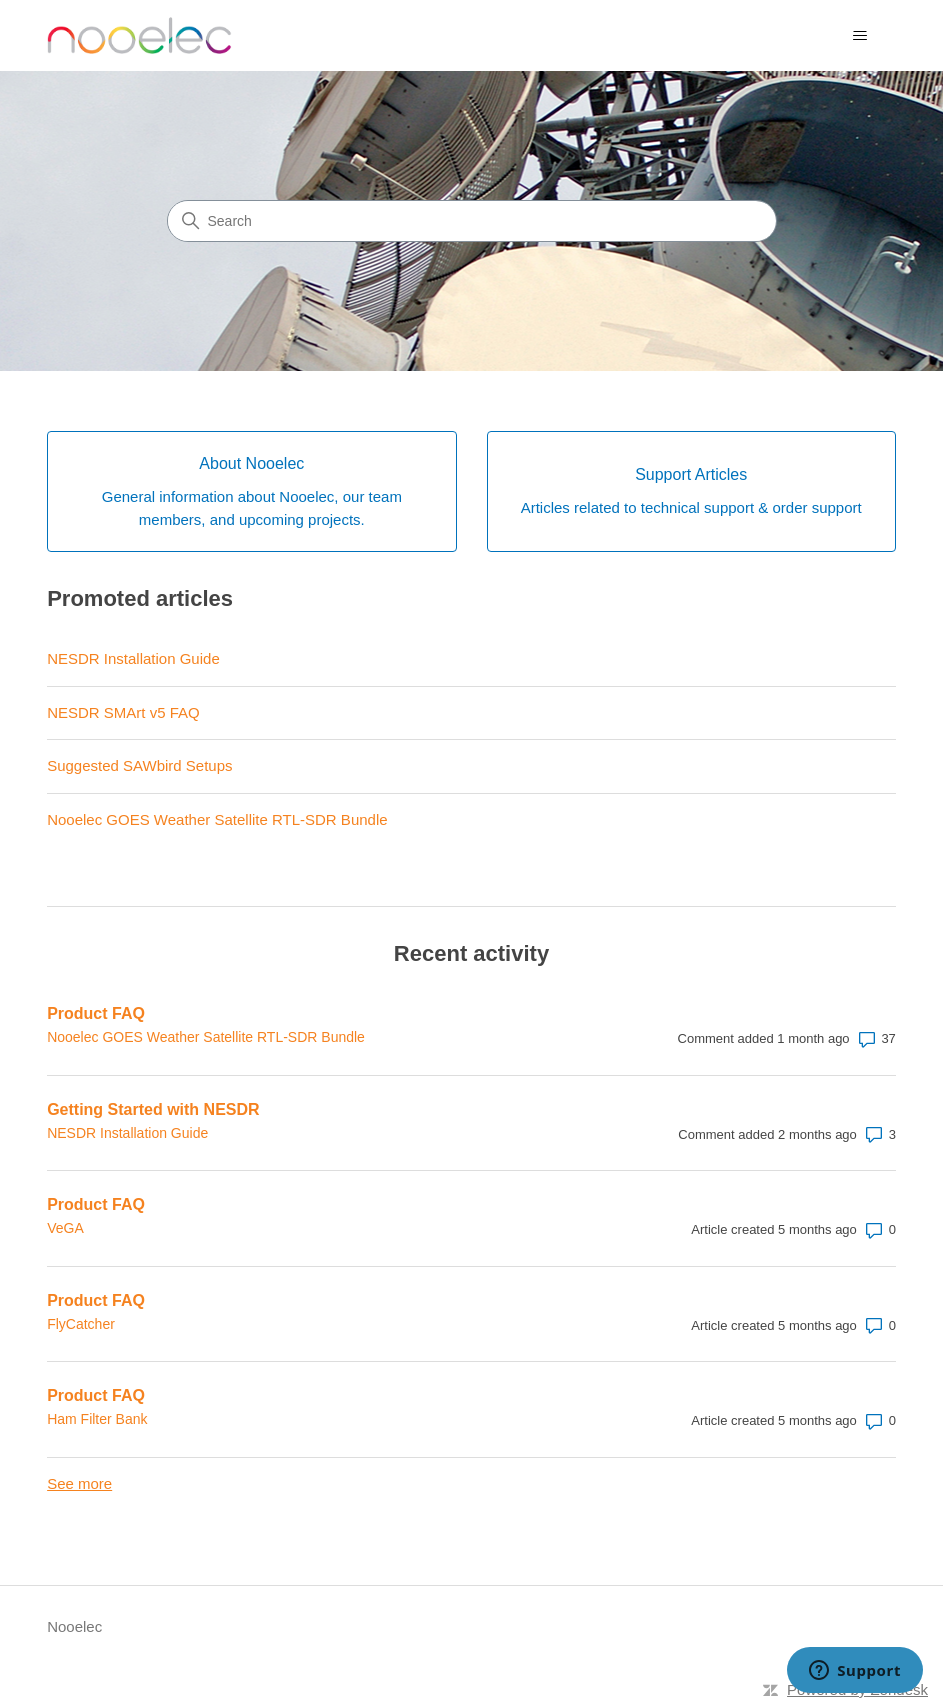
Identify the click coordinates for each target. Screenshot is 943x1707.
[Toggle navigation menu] (860, 36)
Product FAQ (96, 1013)
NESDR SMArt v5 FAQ (123, 712)
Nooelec (74, 1626)
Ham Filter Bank (97, 1419)
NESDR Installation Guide (133, 658)
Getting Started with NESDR (153, 1109)
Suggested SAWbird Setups (139, 765)
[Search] (472, 221)
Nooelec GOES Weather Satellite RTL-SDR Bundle (217, 819)
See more (79, 1483)
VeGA (65, 1228)
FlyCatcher (81, 1324)
